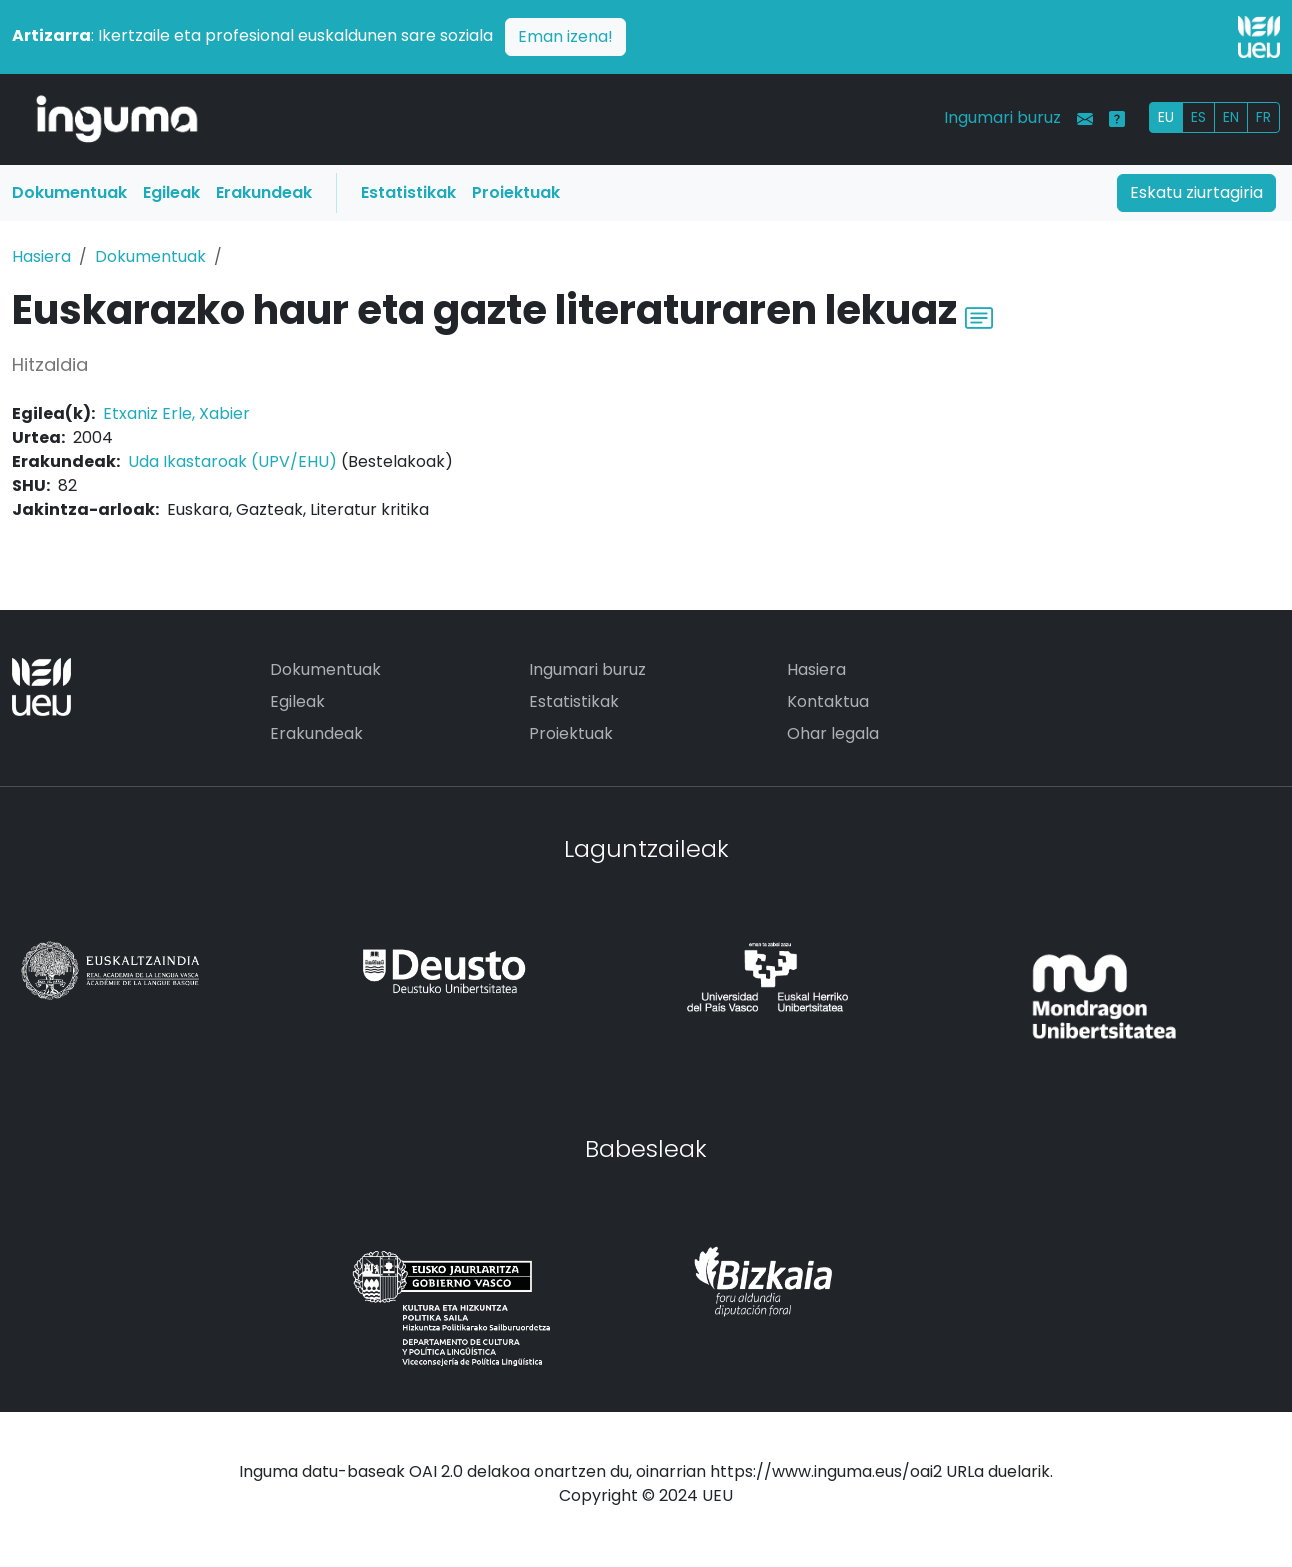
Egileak (171, 192)
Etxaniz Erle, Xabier (176, 413)
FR (1263, 117)
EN (1231, 117)
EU (1166, 117)
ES (1198, 117)
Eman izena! (565, 36)
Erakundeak (264, 192)
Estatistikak (408, 192)
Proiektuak (516, 192)
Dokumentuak (69, 192)
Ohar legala (833, 733)
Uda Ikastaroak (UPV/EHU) (232, 461)
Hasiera (41, 256)
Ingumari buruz (1002, 117)
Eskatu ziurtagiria (1196, 192)
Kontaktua (828, 701)
